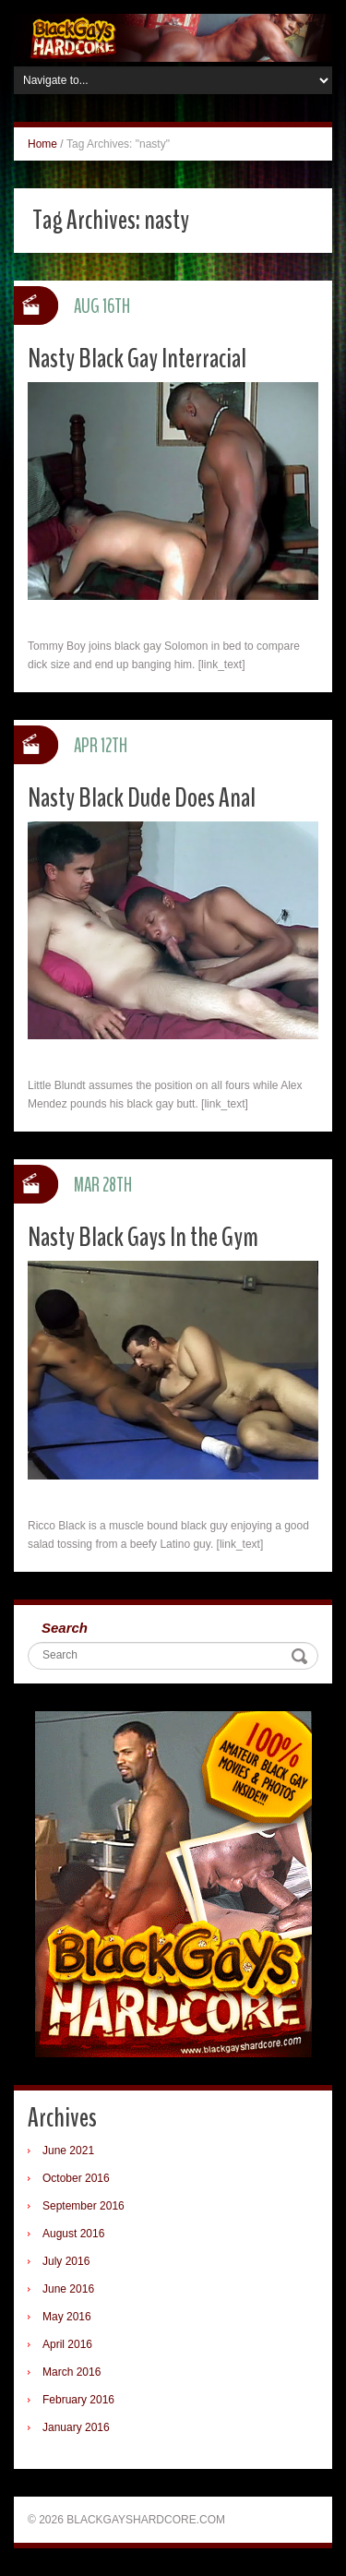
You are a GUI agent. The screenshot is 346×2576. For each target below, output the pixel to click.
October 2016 (76, 2178)
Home (42, 144)
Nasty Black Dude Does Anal (142, 798)
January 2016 (76, 2427)
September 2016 (83, 2205)
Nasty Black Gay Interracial (137, 358)
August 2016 (73, 2233)
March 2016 (71, 2372)
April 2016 (67, 2344)
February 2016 (78, 2399)
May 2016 (66, 2316)
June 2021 (68, 2150)
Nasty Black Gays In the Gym (143, 1237)
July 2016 (65, 2261)
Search (65, 1627)
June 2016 (68, 2288)
